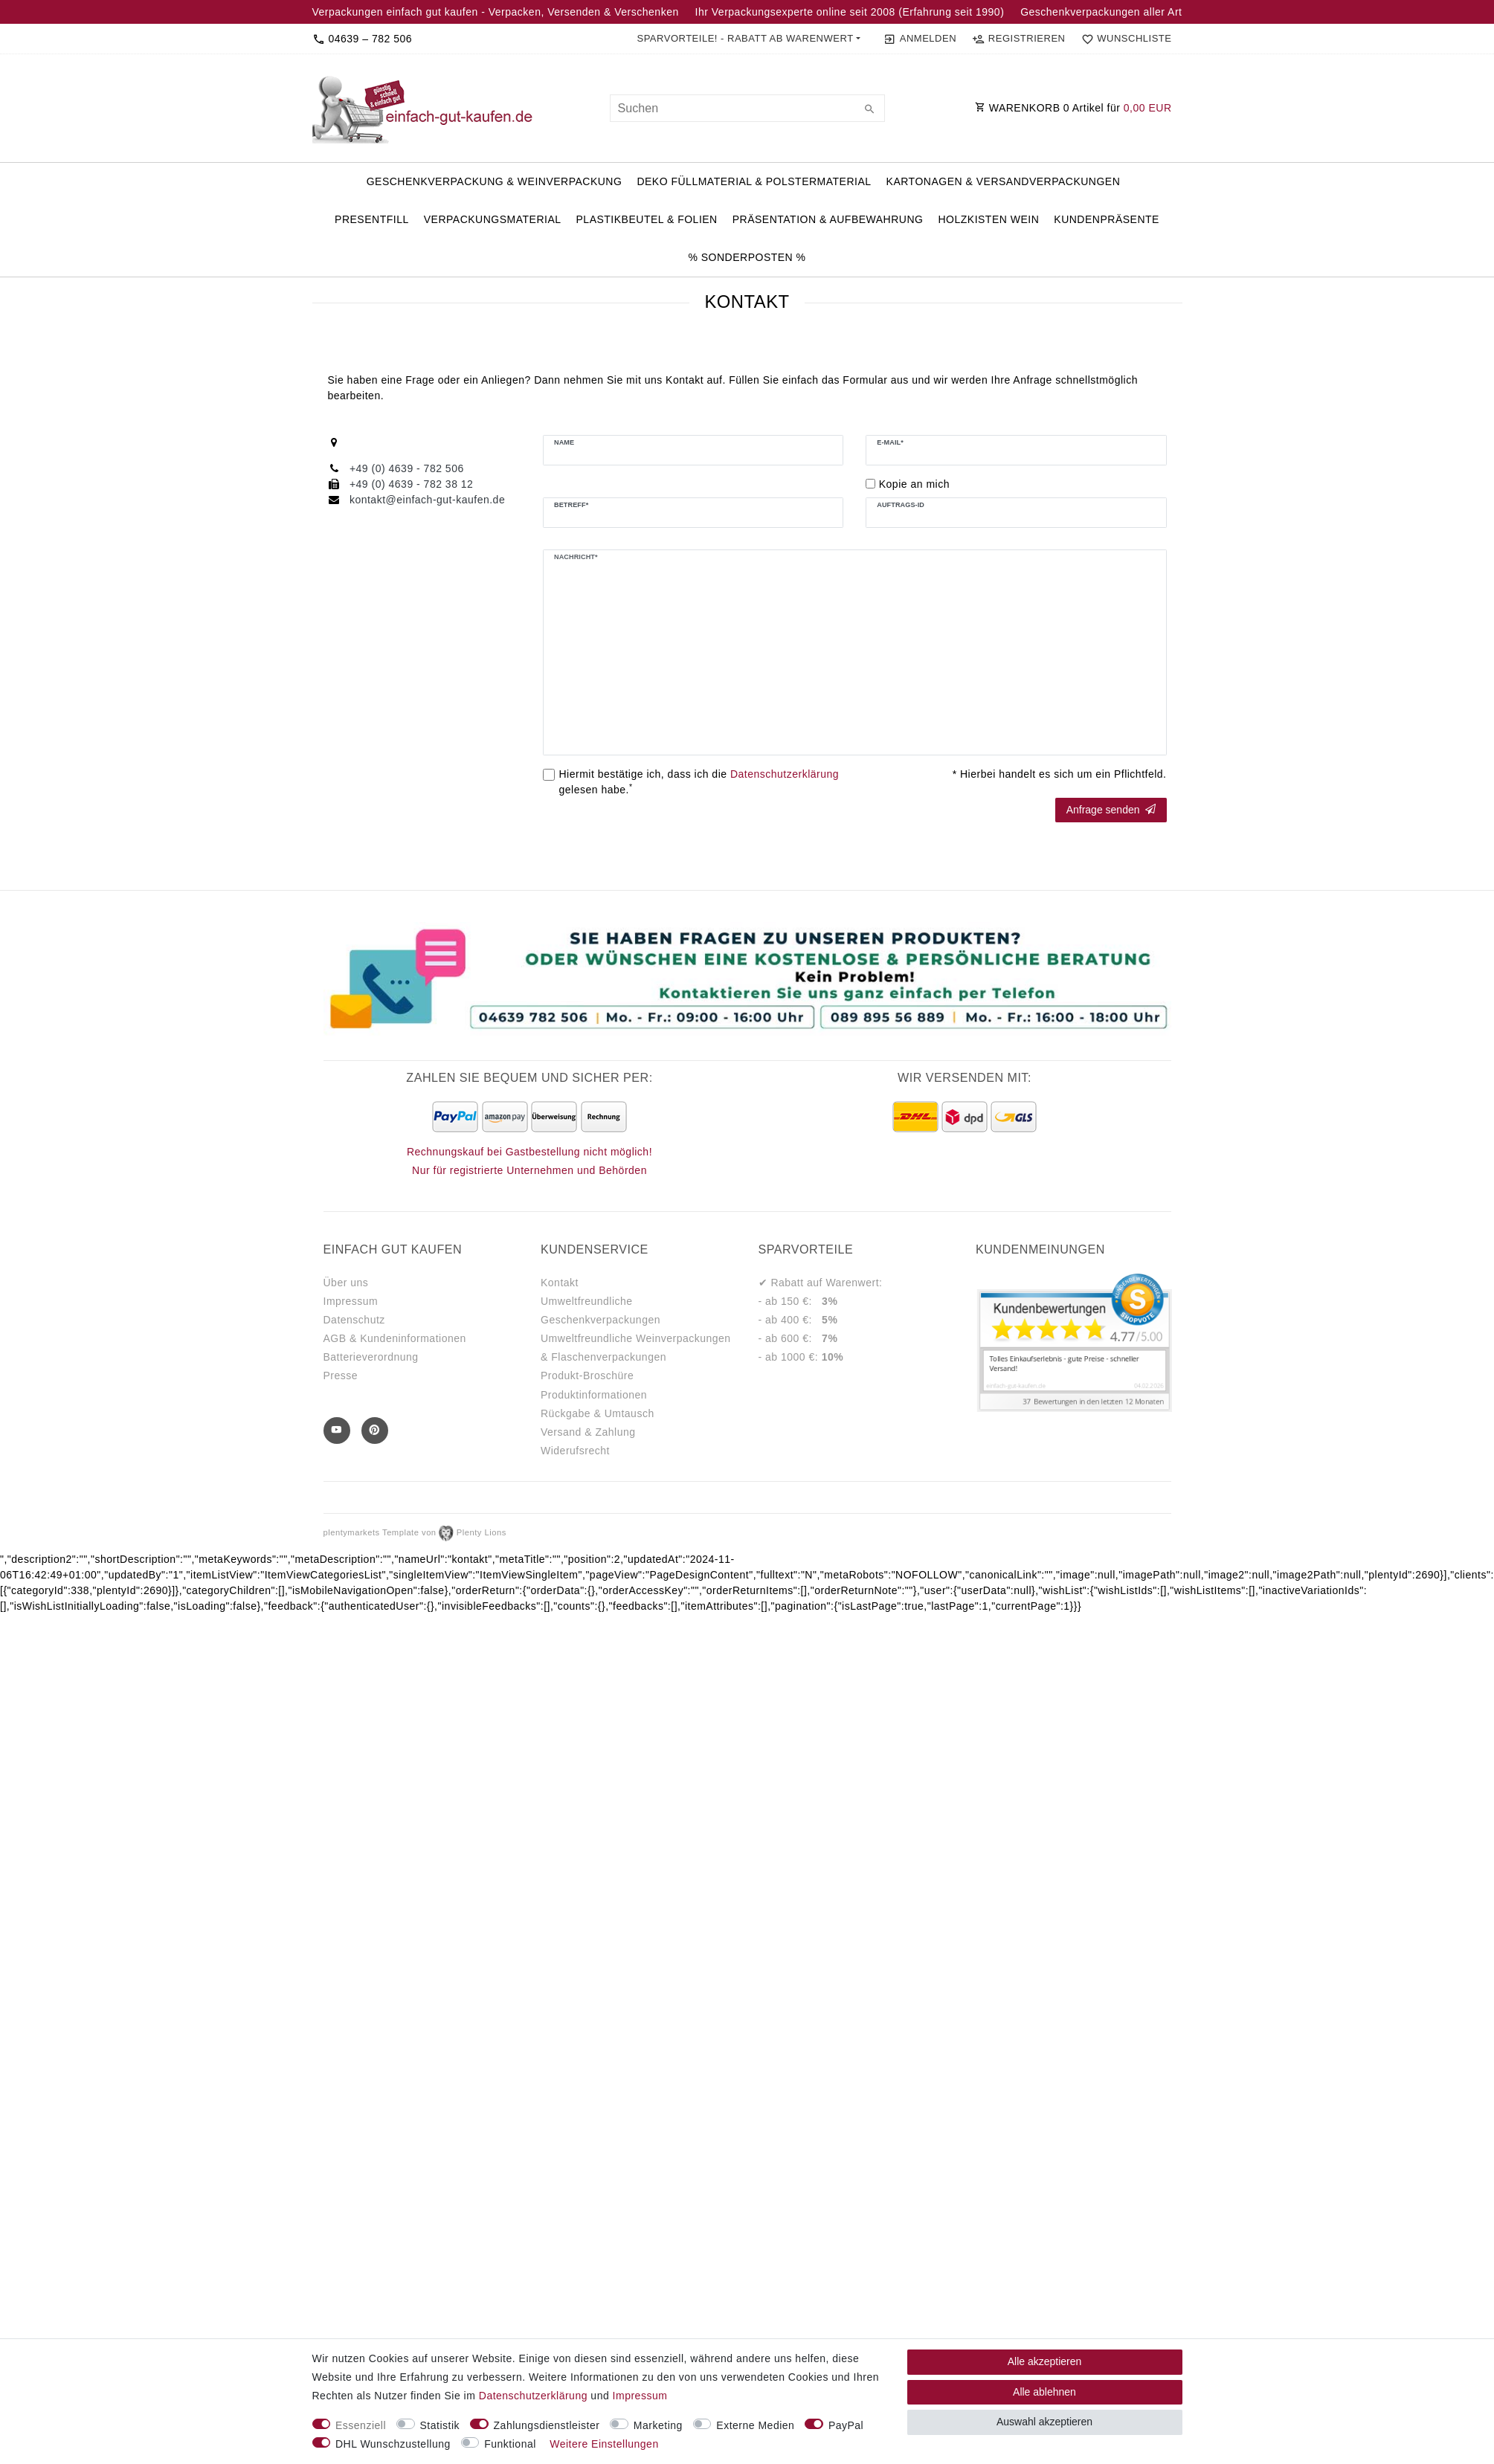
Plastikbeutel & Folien (647, 219)
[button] (748, 39)
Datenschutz (354, 1320)
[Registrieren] (1019, 39)
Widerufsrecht (575, 1451)
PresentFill (372, 219)
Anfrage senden (1111, 810)
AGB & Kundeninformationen (394, 1338)
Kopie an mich (914, 484)
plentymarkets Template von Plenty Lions (414, 1532)
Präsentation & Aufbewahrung (828, 219)
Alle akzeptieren (1045, 2361)
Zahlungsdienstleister (547, 2425)
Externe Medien (755, 2425)
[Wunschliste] (1123, 39)
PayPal (845, 2425)
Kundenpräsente (1106, 219)
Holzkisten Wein (988, 219)
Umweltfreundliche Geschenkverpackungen (600, 1310)
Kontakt (560, 1283)
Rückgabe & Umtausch (597, 1413)
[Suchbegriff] (747, 108)
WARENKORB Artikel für (1073, 108)
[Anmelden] (920, 39)
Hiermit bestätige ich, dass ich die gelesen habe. (699, 782)
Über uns (346, 1283)
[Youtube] (336, 1430)
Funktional (510, 2444)
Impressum (351, 1301)
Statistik (440, 2425)
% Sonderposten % (746, 257)
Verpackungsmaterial (492, 219)
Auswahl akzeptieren (1044, 2422)
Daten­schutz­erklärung (533, 2396)
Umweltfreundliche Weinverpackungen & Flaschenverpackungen (636, 1347)
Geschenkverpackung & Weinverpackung (494, 181)
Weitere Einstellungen (604, 2444)
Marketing (658, 2425)
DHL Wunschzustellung (393, 2444)
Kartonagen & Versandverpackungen (1003, 181)
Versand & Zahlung (588, 1432)
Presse (340, 1375)
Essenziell (360, 2425)
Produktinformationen (594, 1395)
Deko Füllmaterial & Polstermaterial (754, 181)
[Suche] (870, 110)
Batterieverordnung (371, 1357)
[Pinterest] (374, 1430)
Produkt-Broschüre (587, 1375)
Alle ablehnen (1044, 2392)
